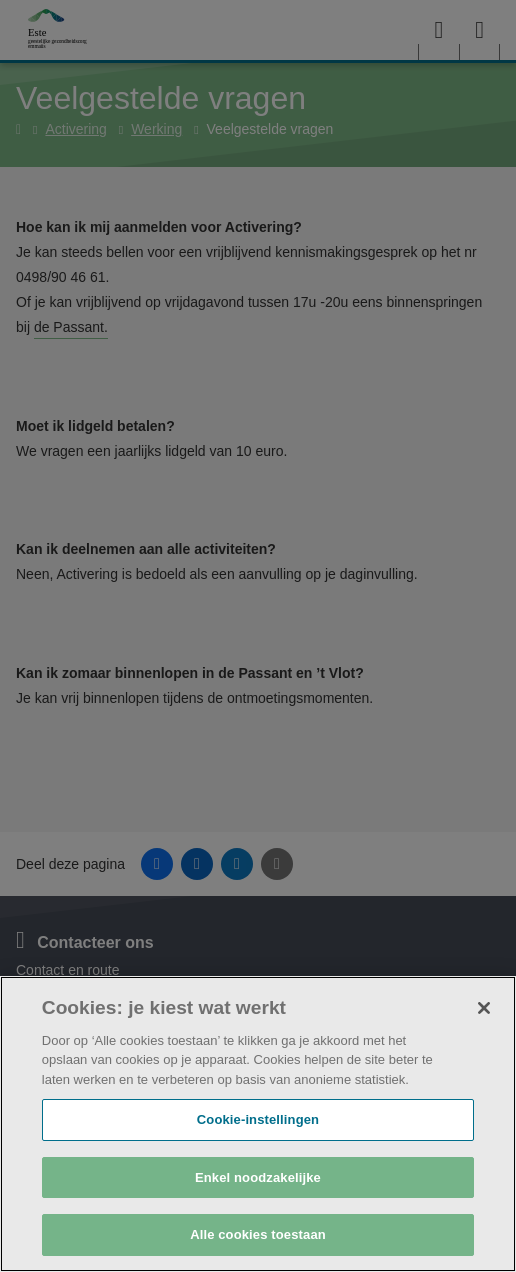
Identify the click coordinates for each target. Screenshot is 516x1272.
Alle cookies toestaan (258, 1234)
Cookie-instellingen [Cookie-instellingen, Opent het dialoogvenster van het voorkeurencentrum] (258, 1119)
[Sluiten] (484, 1008)
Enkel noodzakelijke (258, 1177)
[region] (258, 1124)
